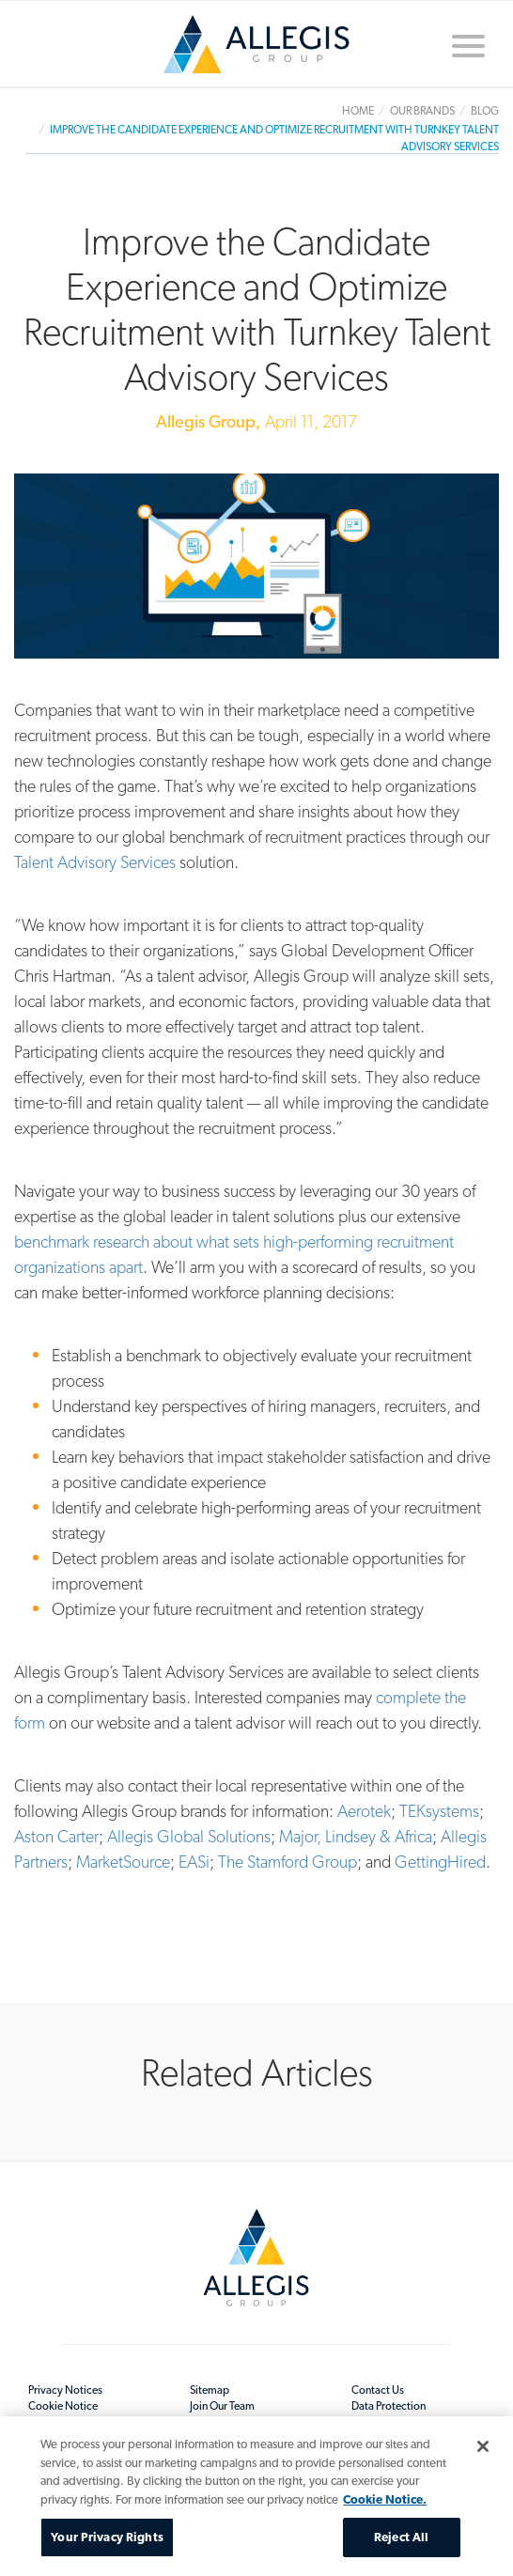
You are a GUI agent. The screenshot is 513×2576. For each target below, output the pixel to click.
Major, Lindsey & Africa (355, 1836)
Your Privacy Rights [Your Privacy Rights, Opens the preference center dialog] (107, 2537)
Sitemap (209, 2390)
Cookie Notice (63, 2406)
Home (256, 44)
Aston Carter (56, 1836)
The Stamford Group (287, 1861)
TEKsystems (439, 1811)
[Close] (483, 2446)
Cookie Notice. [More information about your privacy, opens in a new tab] (385, 2499)
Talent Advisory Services (95, 862)
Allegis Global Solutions (189, 1836)
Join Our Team (222, 2406)
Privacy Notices (65, 2390)
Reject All (401, 2537)
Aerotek (364, 1811)
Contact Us (377, 2390)
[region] (256, 2496)
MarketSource (123, 1861)
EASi (194, 1861)
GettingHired (440, 1861)
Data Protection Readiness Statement (400, 2414)
